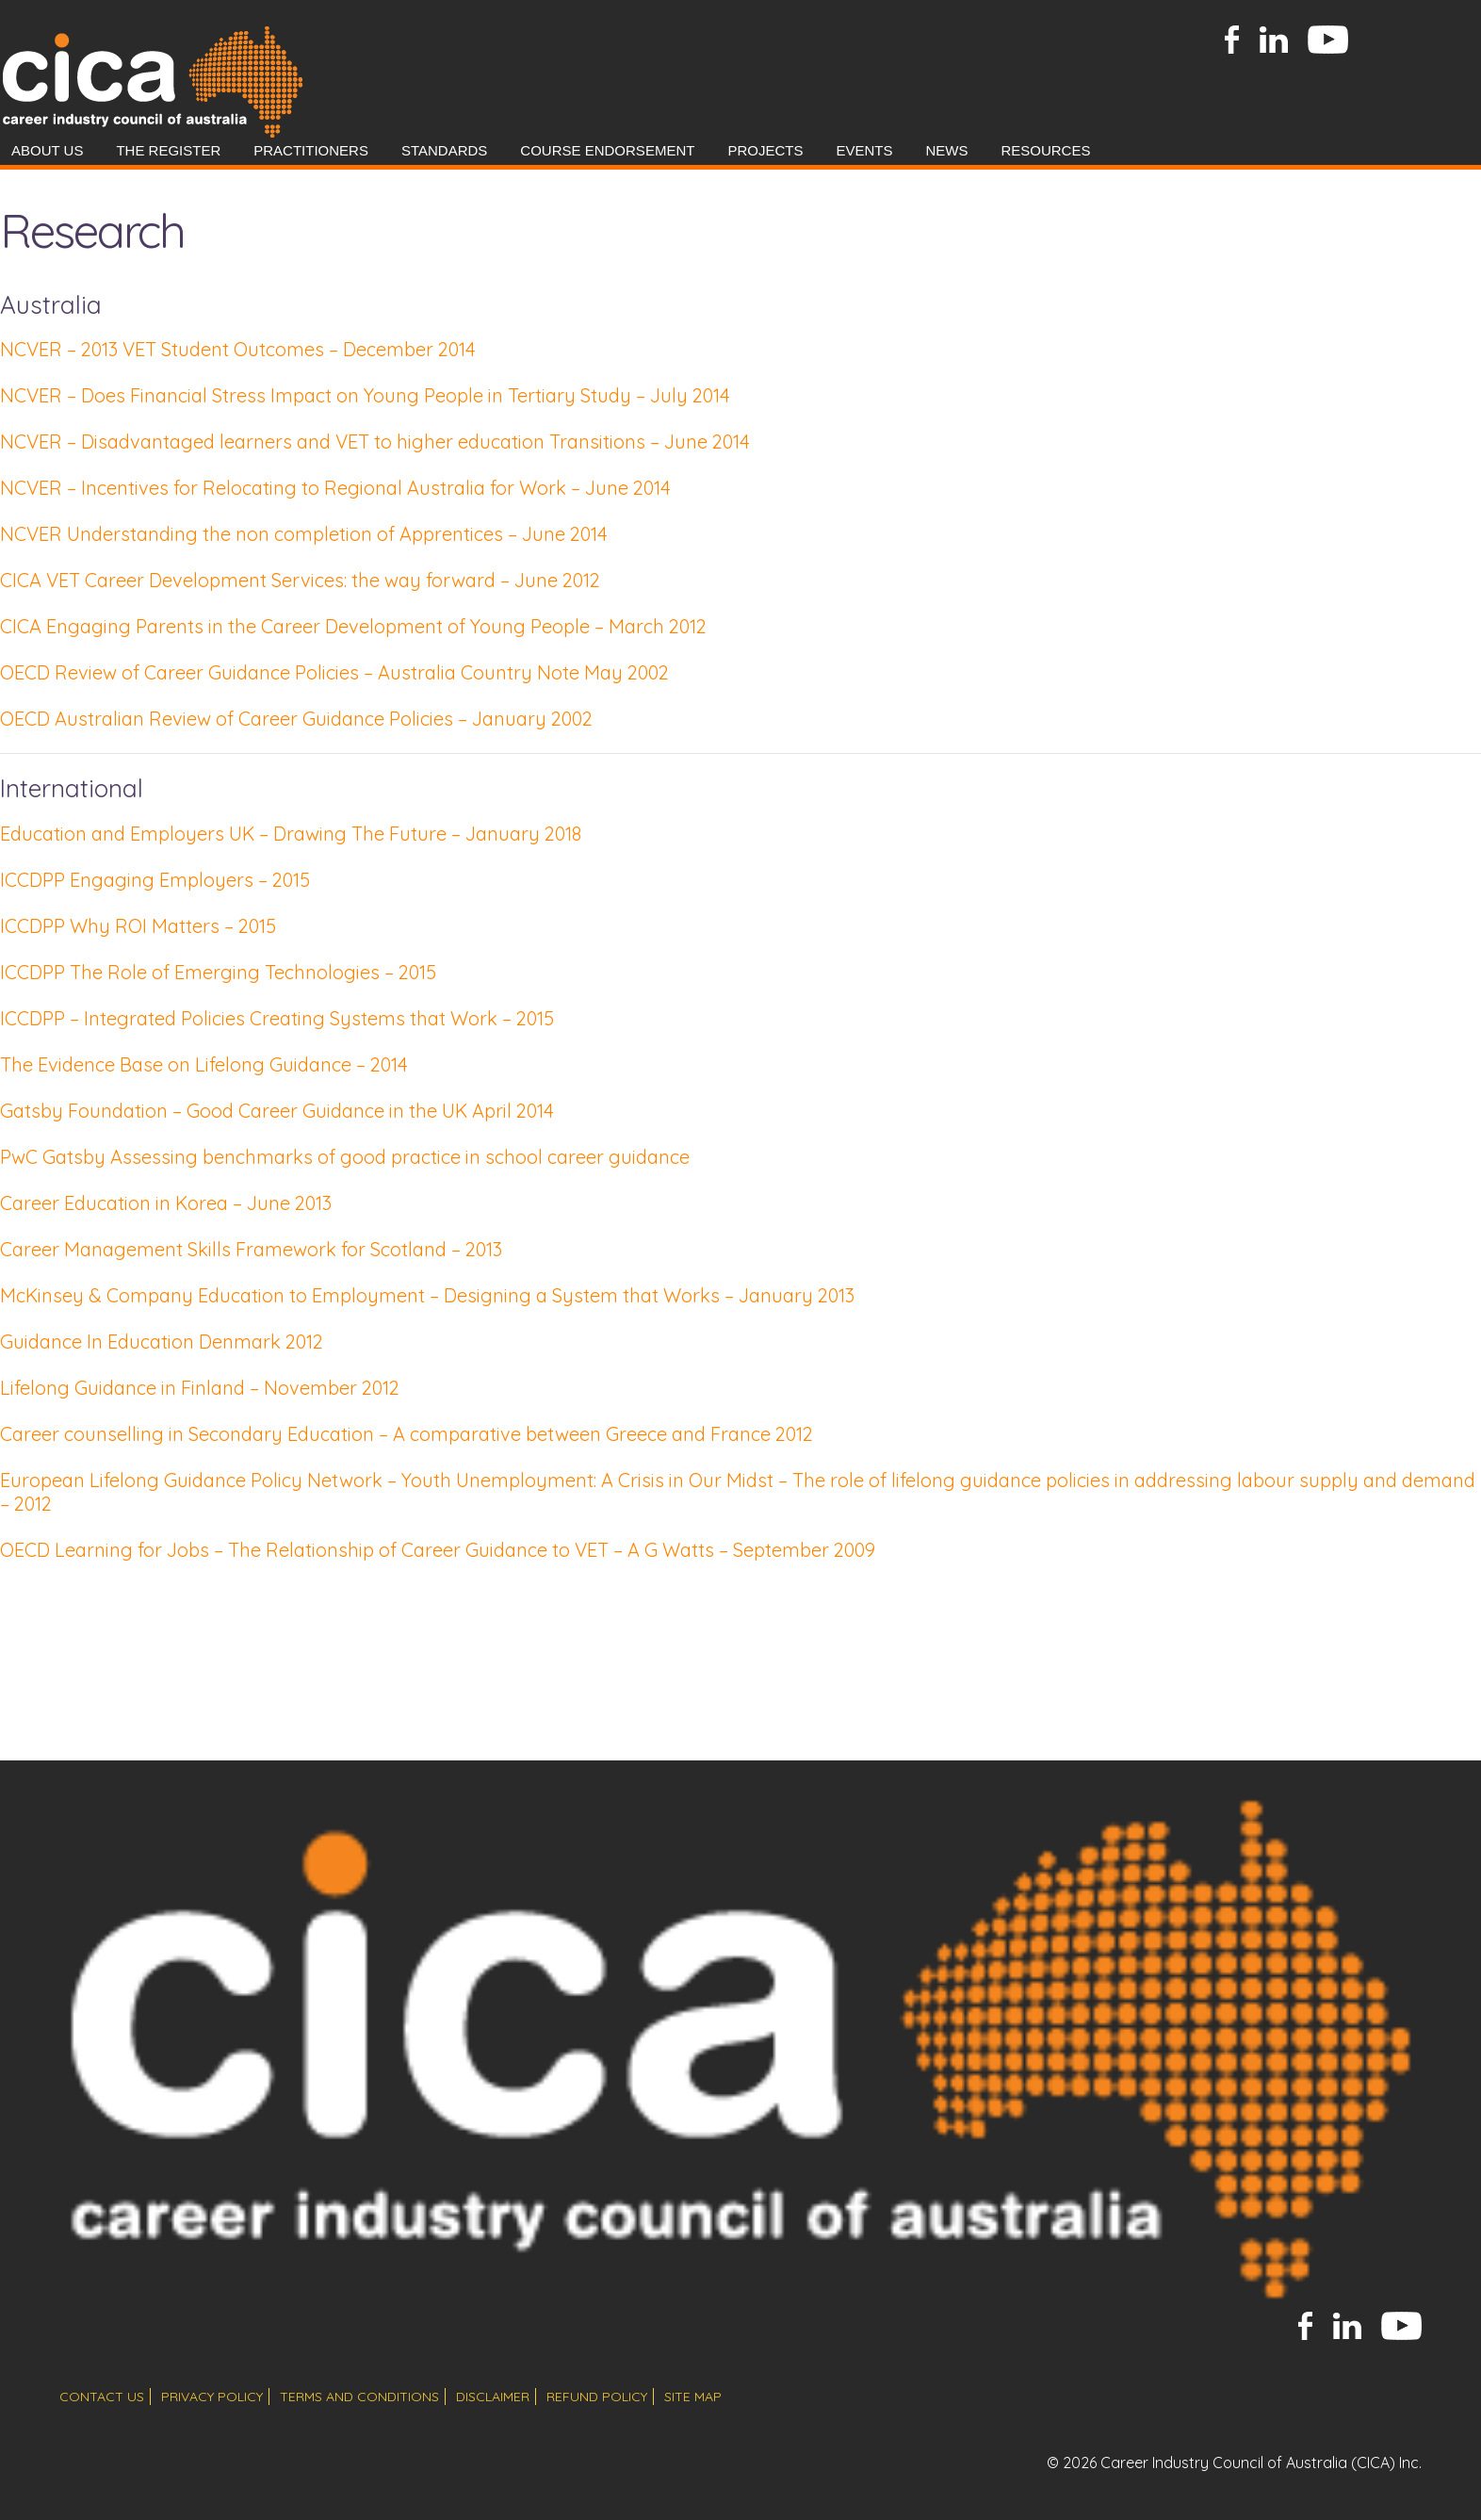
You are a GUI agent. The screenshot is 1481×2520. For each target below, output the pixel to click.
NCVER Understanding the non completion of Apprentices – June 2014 (304, 534)
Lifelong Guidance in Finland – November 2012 (199, 1387)
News (946, 150)
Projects (765, 150)
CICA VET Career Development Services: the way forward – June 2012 (300, 580)
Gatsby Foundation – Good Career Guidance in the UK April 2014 (277, 1110)
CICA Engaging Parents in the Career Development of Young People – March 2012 (353, 626)
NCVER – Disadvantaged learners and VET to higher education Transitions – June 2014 (375, 441)
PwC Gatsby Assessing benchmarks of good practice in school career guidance (345, 1157)
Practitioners (310, 150)
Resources (1045, 150)
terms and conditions (359, 2396)
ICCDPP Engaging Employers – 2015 (155, 880)
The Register (168, 150)
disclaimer (492, 2396)
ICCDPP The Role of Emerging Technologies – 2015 (218, 972)
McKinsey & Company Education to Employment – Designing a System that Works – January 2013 (427, 1295)
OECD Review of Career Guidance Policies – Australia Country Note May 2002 (334, 672)
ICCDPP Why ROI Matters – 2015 (138, 926)
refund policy (596, 2396)
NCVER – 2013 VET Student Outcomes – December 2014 (238, 349)
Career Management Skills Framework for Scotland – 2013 (251, 1249)
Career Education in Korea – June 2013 (166, 1203)
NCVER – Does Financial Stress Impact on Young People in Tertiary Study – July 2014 (365, 395)
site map (693, 2396)
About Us (47, 150)
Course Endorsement (607, 150)
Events (864, 150)
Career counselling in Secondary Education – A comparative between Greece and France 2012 (406, 1434)
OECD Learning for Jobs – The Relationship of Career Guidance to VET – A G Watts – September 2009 (437, 1550)
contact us (101, 2396)
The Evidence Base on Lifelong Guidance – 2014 (204, 1064)
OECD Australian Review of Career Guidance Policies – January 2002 (296, 718)
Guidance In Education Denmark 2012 (161, 1341)
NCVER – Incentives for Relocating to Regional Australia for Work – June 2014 (335, 487)
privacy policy (212, 2396)
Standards (444, 150)
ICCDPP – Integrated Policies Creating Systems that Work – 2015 (277, 1018)
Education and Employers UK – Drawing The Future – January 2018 (290, 833)
